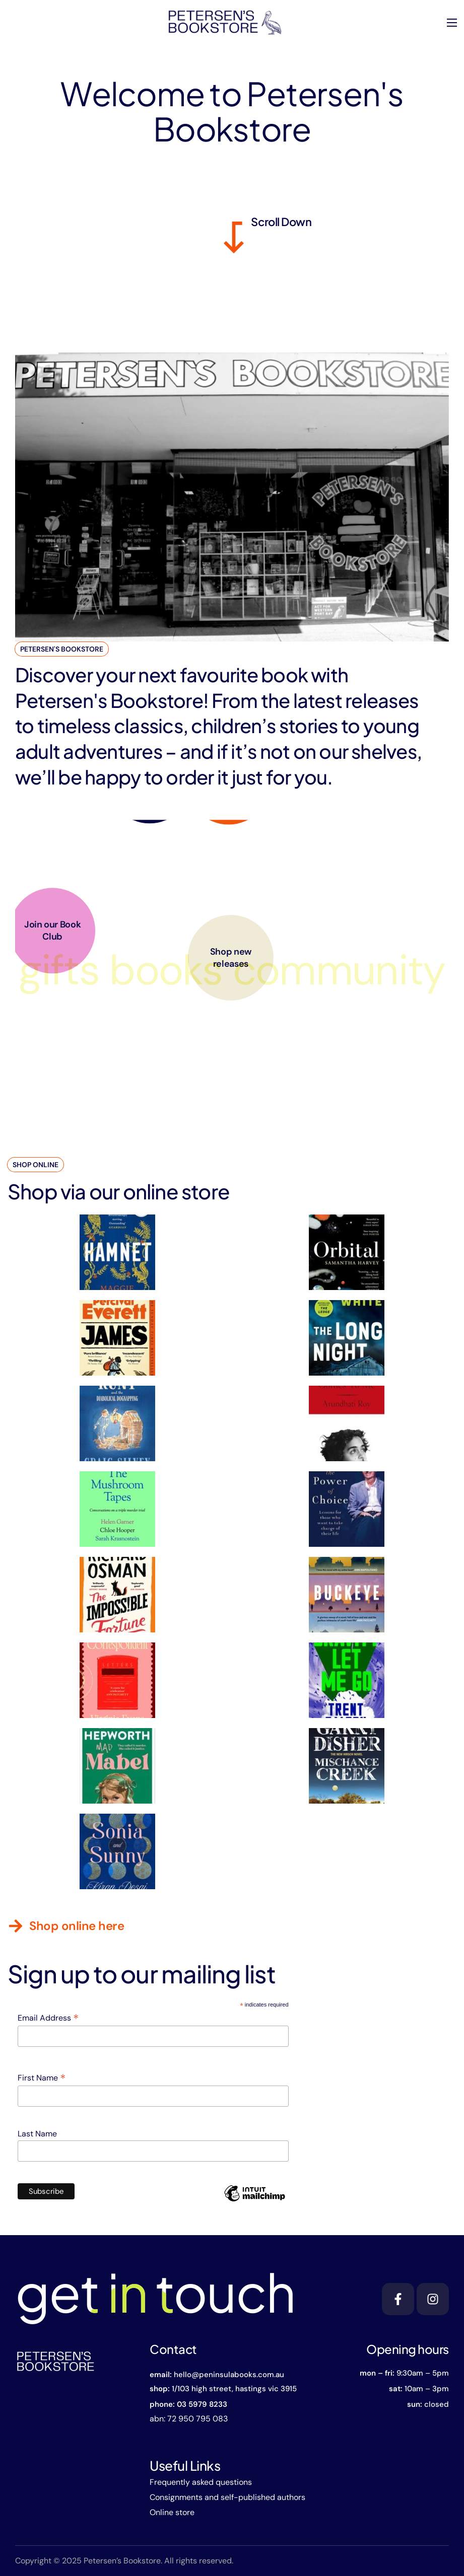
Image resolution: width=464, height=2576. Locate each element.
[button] (66, 1926)
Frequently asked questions (201, 2482)
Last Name (37, 2133)
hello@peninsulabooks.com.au (229, 2375)
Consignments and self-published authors (227, 2497)
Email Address (48, 2017)
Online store (172, 2512)
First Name (42, 2077)
